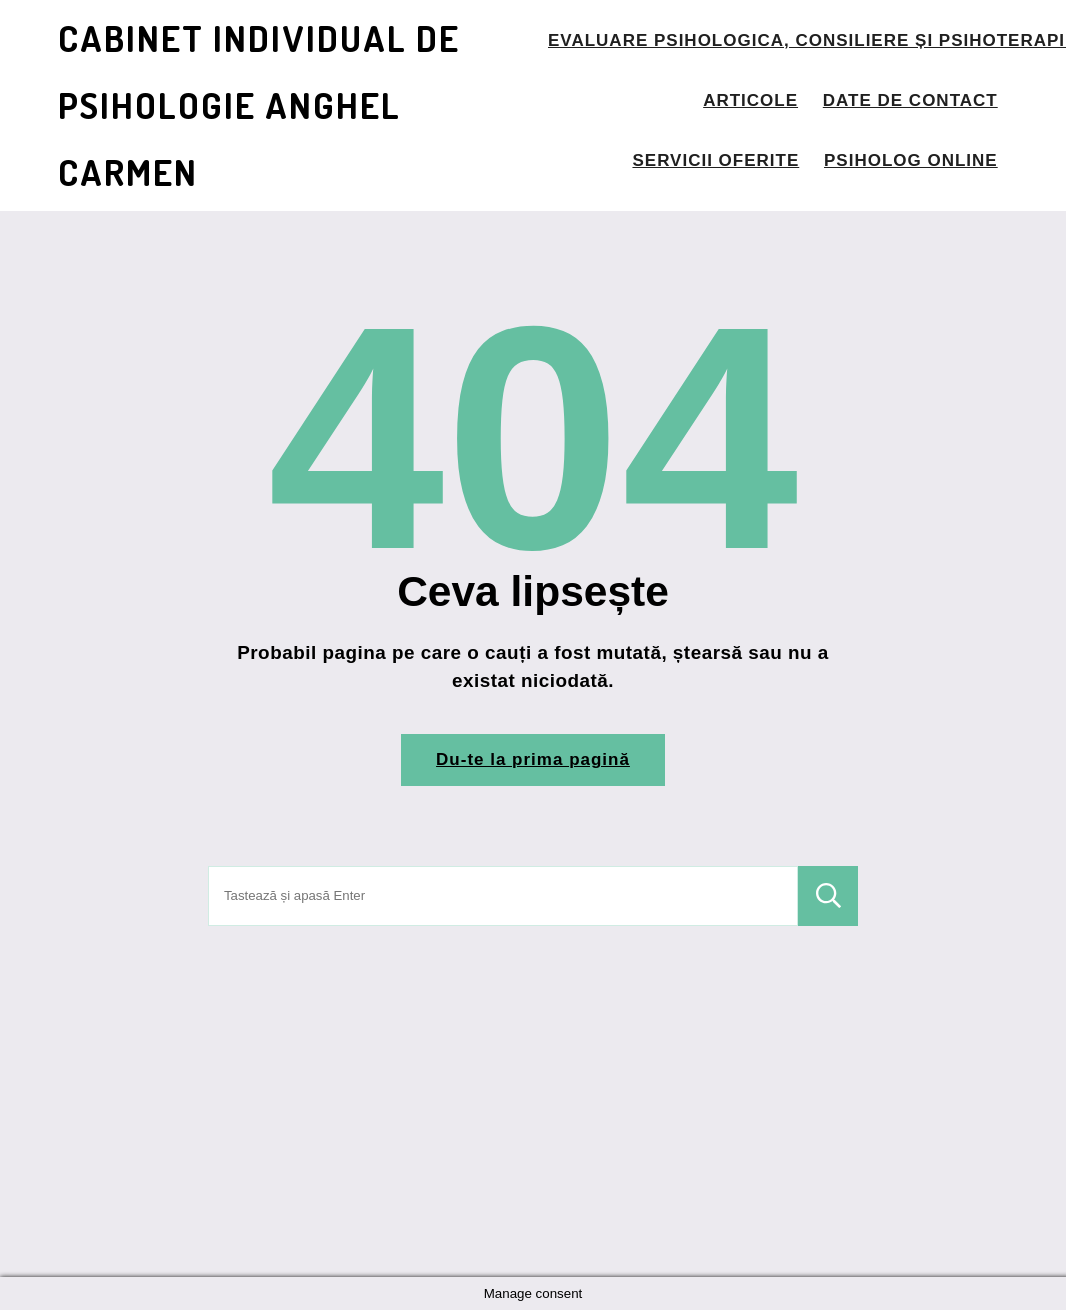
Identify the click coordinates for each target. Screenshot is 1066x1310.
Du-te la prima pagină (533, 759)
